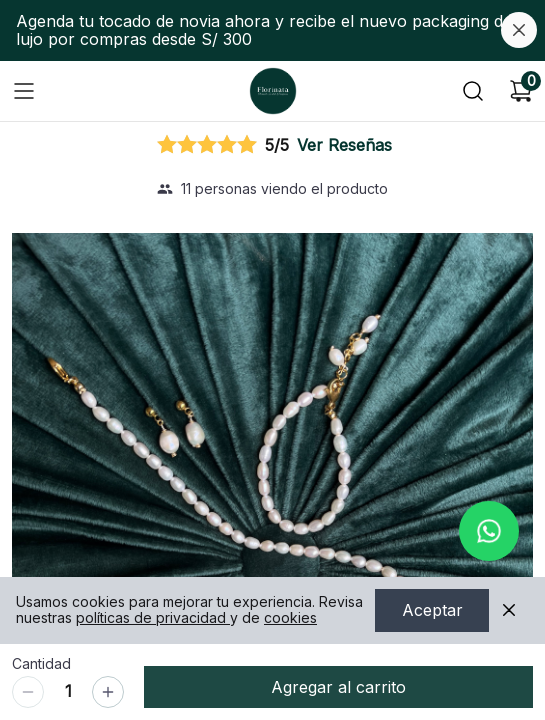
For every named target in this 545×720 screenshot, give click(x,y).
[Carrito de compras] (521, 91)
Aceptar (432, 611)
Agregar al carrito (338, 687)
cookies (290, 618)
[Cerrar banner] (519, 30)
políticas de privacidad (153, 618)
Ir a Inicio (269, 85)
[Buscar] (473, 91)
